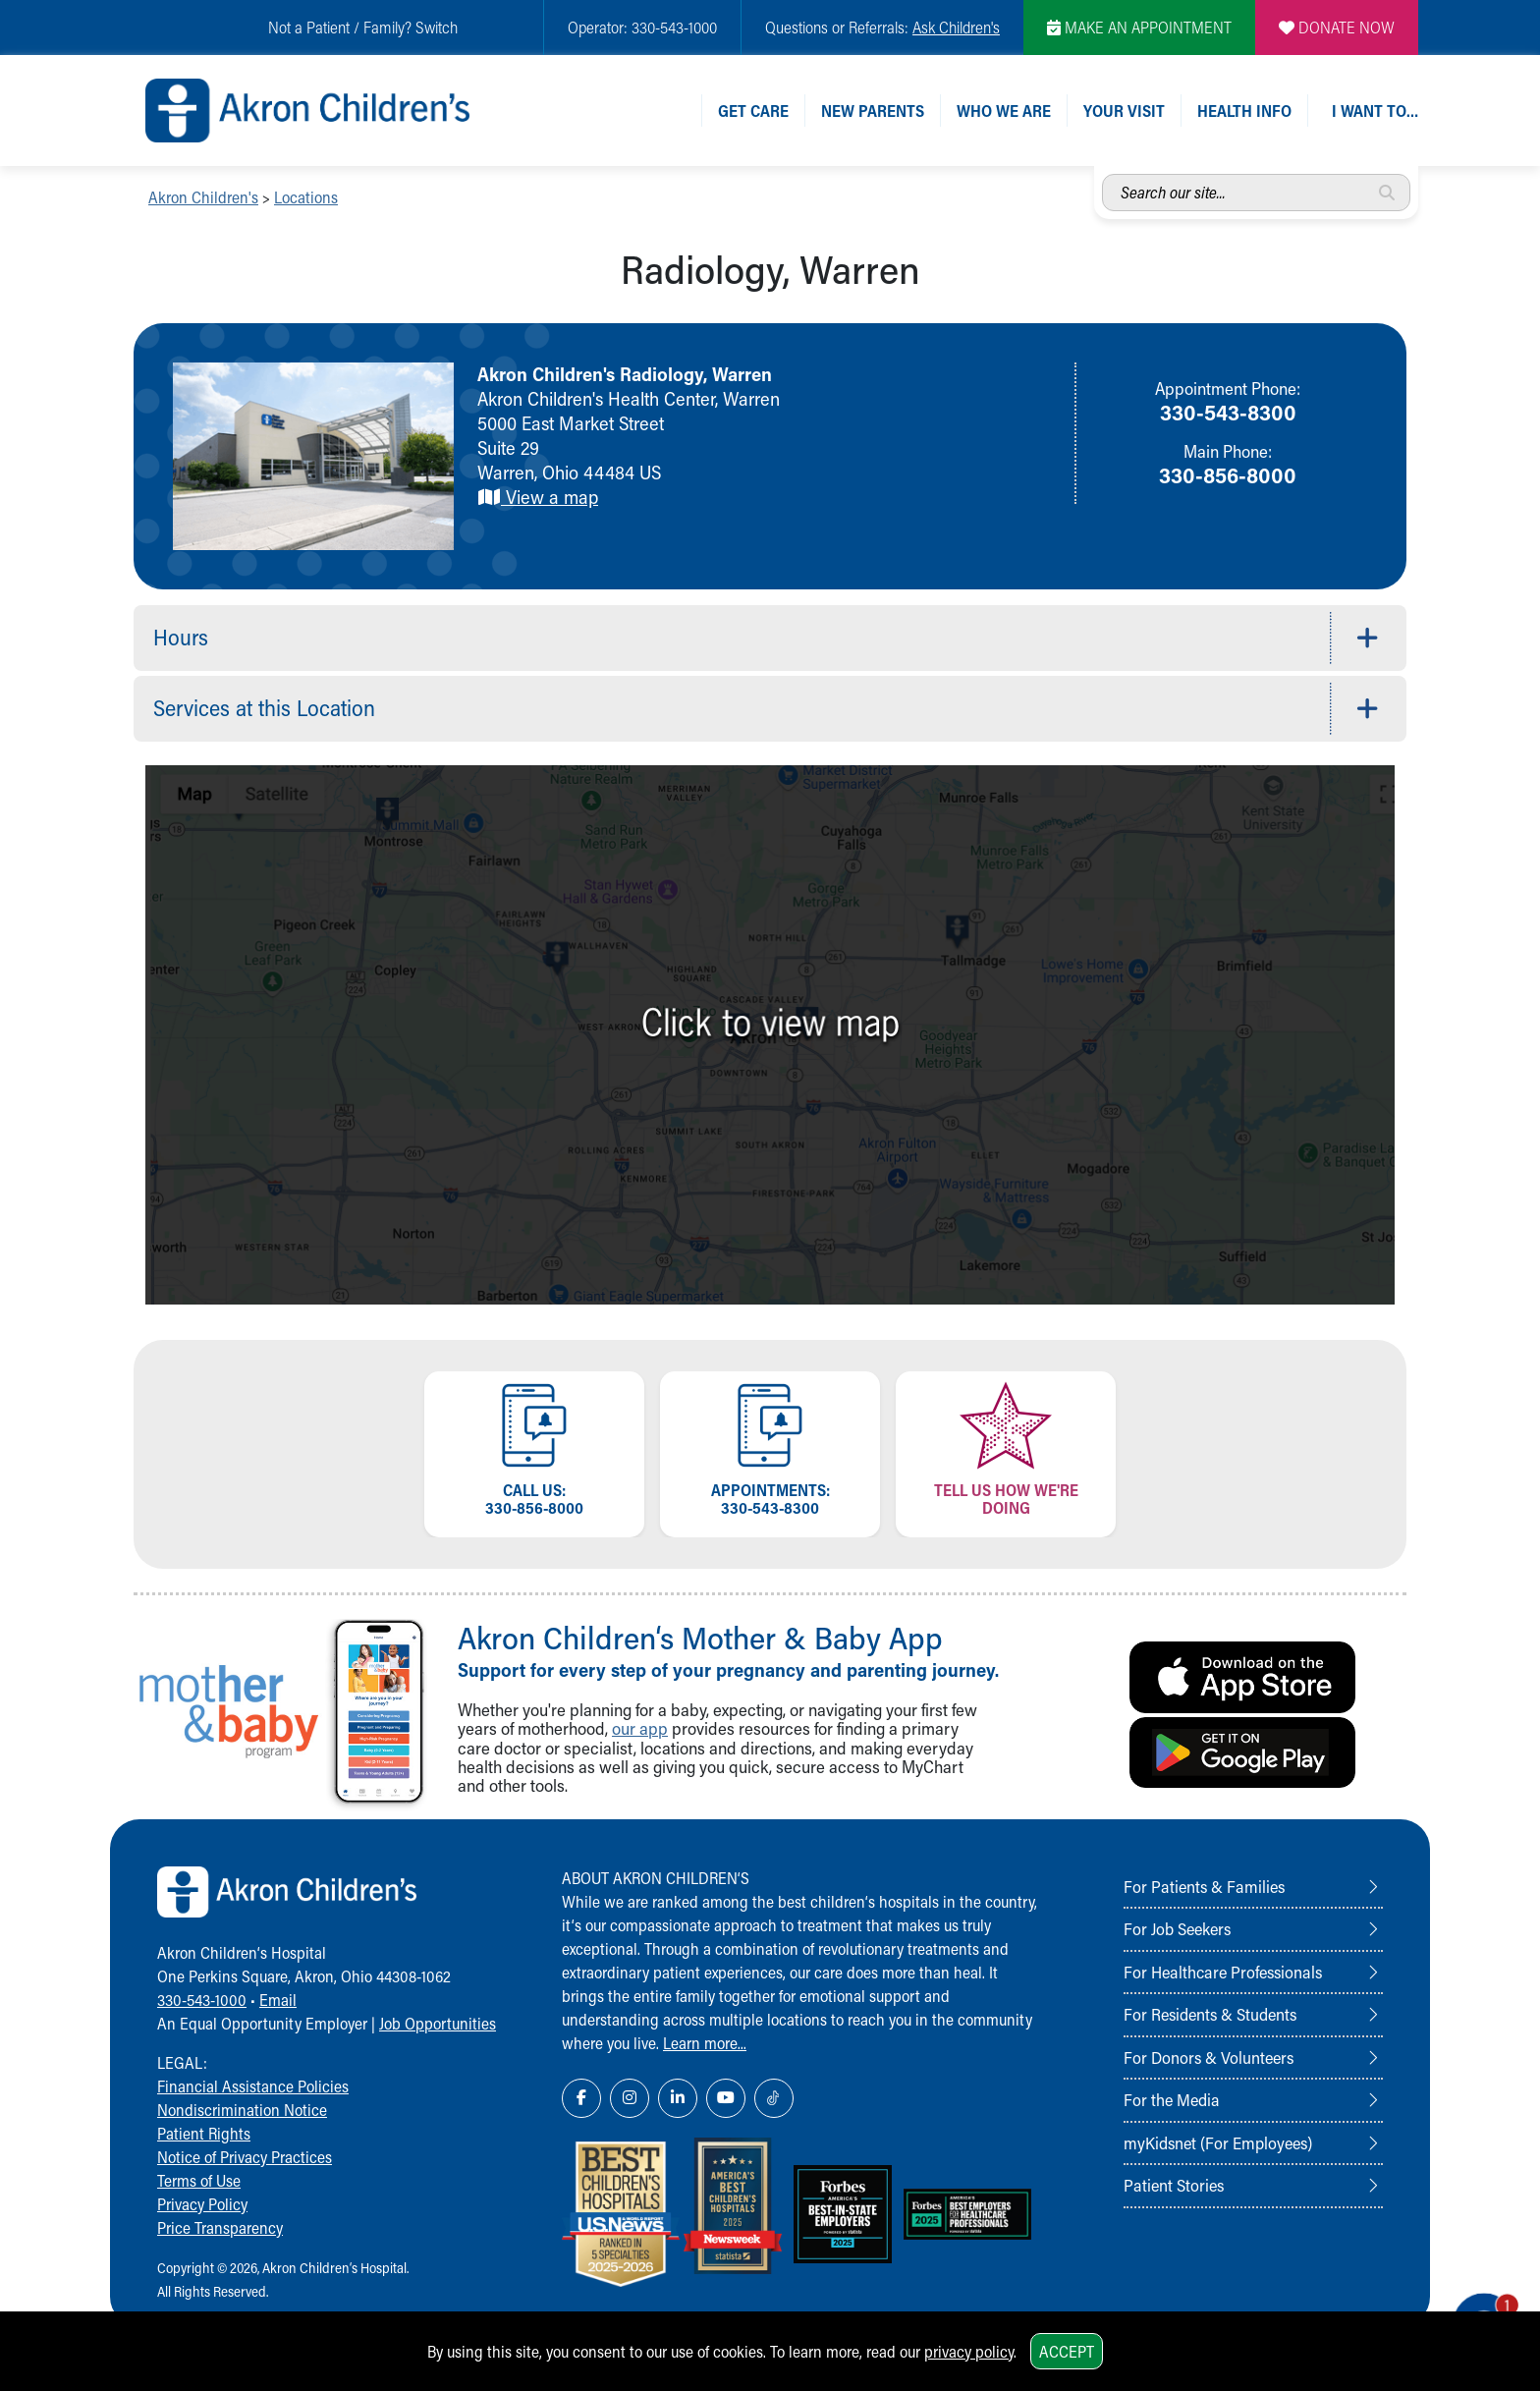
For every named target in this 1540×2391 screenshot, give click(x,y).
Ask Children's (956, 27)
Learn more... (704, 2042)
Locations (306, 197)
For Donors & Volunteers (1208, 2057)
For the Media (1172, 2099)
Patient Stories (1174, 2185)
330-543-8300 (1228, 411)
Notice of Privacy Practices (244, 2156)
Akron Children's (203, 197)
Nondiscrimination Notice (242, 2109)
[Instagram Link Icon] (629, 2098)
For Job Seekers (1177, 1928)
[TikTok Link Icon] (774, 2098)
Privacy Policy (202, 2204)
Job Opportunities (437, 2023)
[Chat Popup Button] (1469, 2304)
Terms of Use (199, 2180)
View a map (537, 496)
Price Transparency (220, 2227)
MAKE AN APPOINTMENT (1139, 27)
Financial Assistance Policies (253, 2086)
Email (278, 1999)
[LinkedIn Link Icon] (677, 2098)
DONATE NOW (1337, 27)
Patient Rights (203, 2133)
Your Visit (1124, 110)
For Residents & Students (1210, 2014)
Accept (1066, 2351)
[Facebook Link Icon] (581, 2098)
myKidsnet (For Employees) (1218, 2142)
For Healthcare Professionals (1223, 1971)
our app (640, 1728)
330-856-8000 (1227, 474)
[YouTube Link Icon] (725, 2098)
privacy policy (969, 2351)
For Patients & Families (1204, 1886)
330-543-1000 (202, 1999)
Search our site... (1102, 174)
